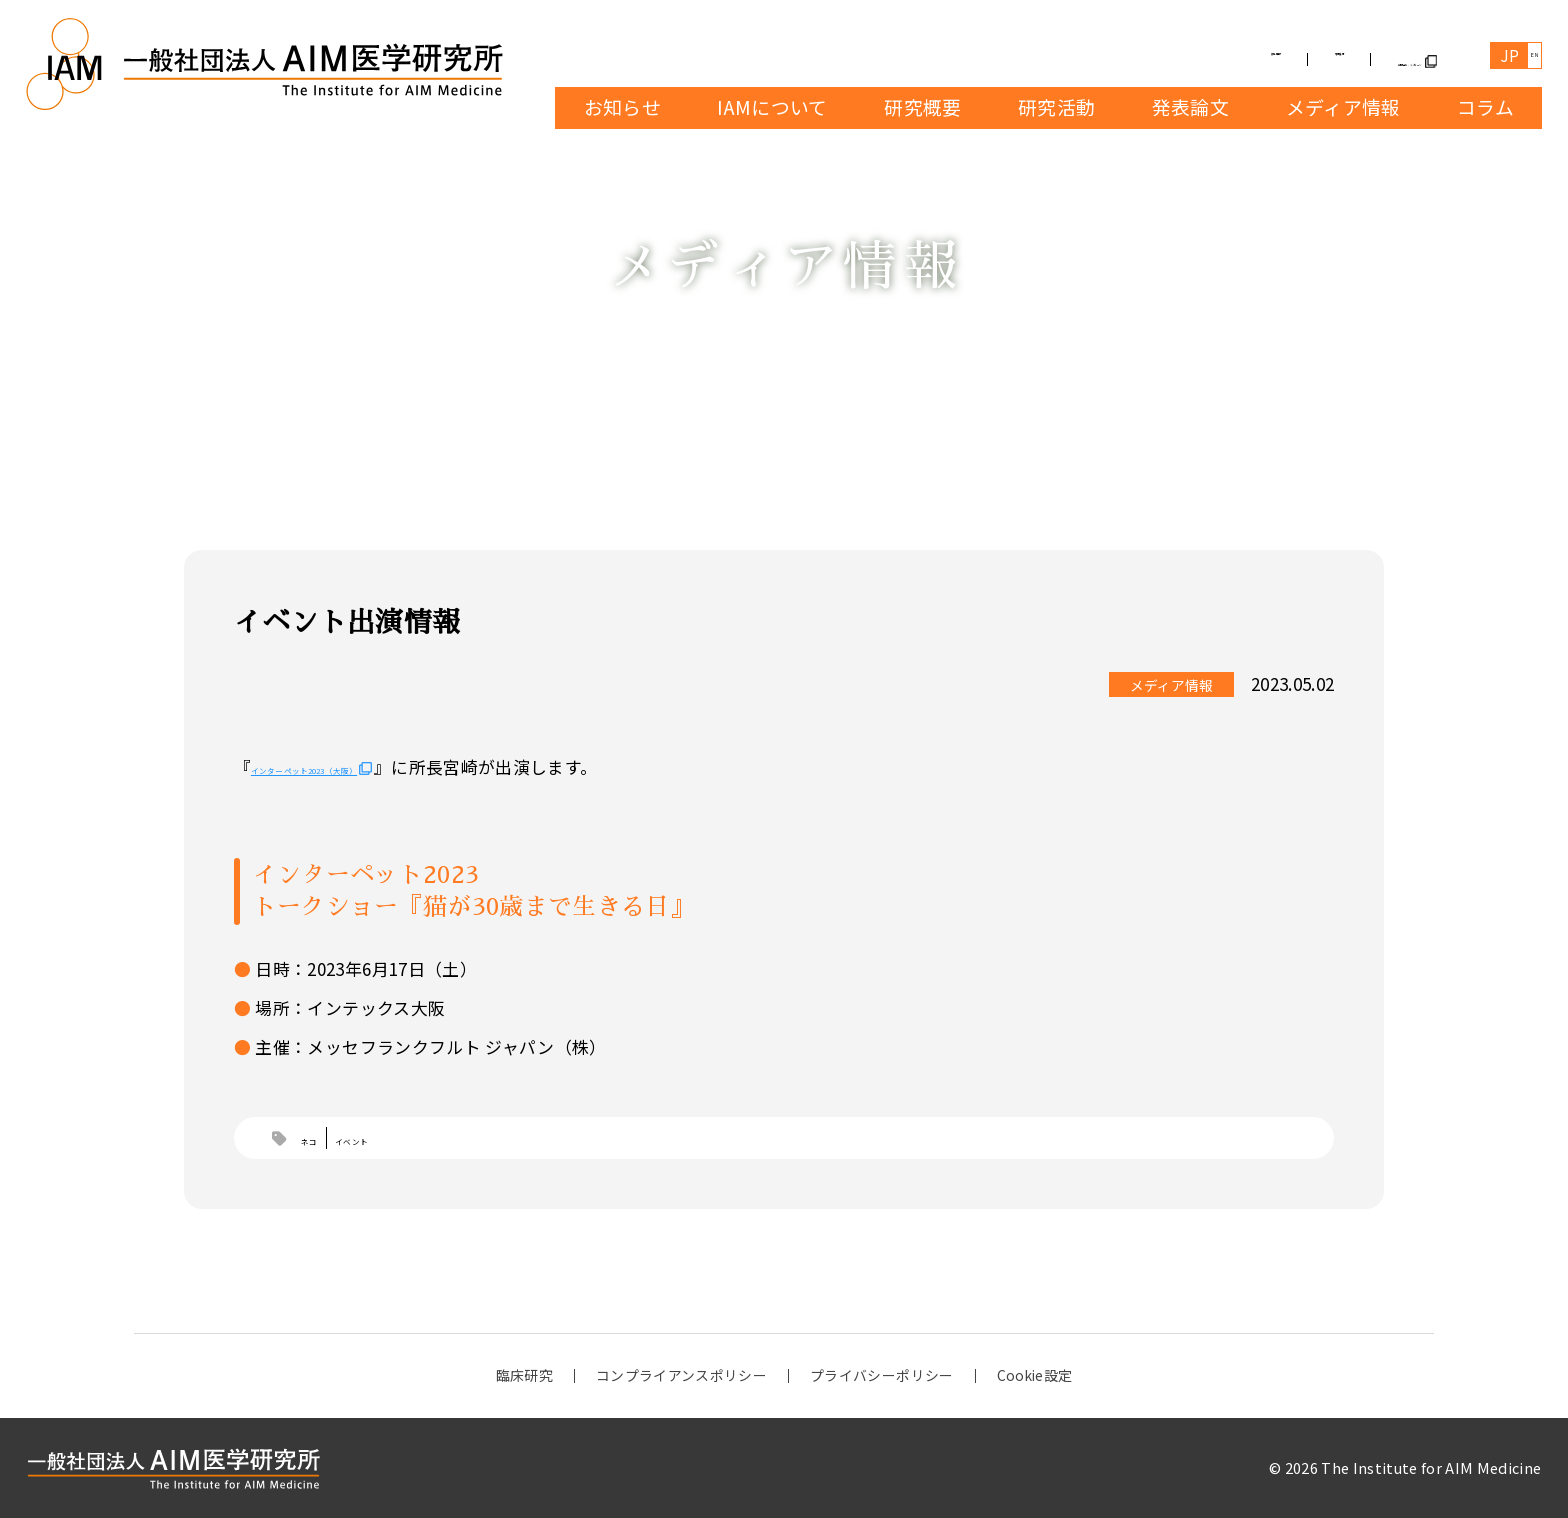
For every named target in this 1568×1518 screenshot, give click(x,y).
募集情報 (1034, 57)
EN (1520, 56)
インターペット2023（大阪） (365, 766)
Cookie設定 (1035, 1376)
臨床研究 (523, 1376)
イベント (389, 1140)
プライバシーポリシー (880, 1376)
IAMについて (772, 106)
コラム (1484, 106)
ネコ (319, 1140)
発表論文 (1189, 106)
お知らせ (621, 106)
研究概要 (921, 106)
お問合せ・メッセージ (1333, 57)
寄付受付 (1158, 57)
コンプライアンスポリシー (680, 1376)
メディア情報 (1342, 106)
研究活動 (1055, 106)
